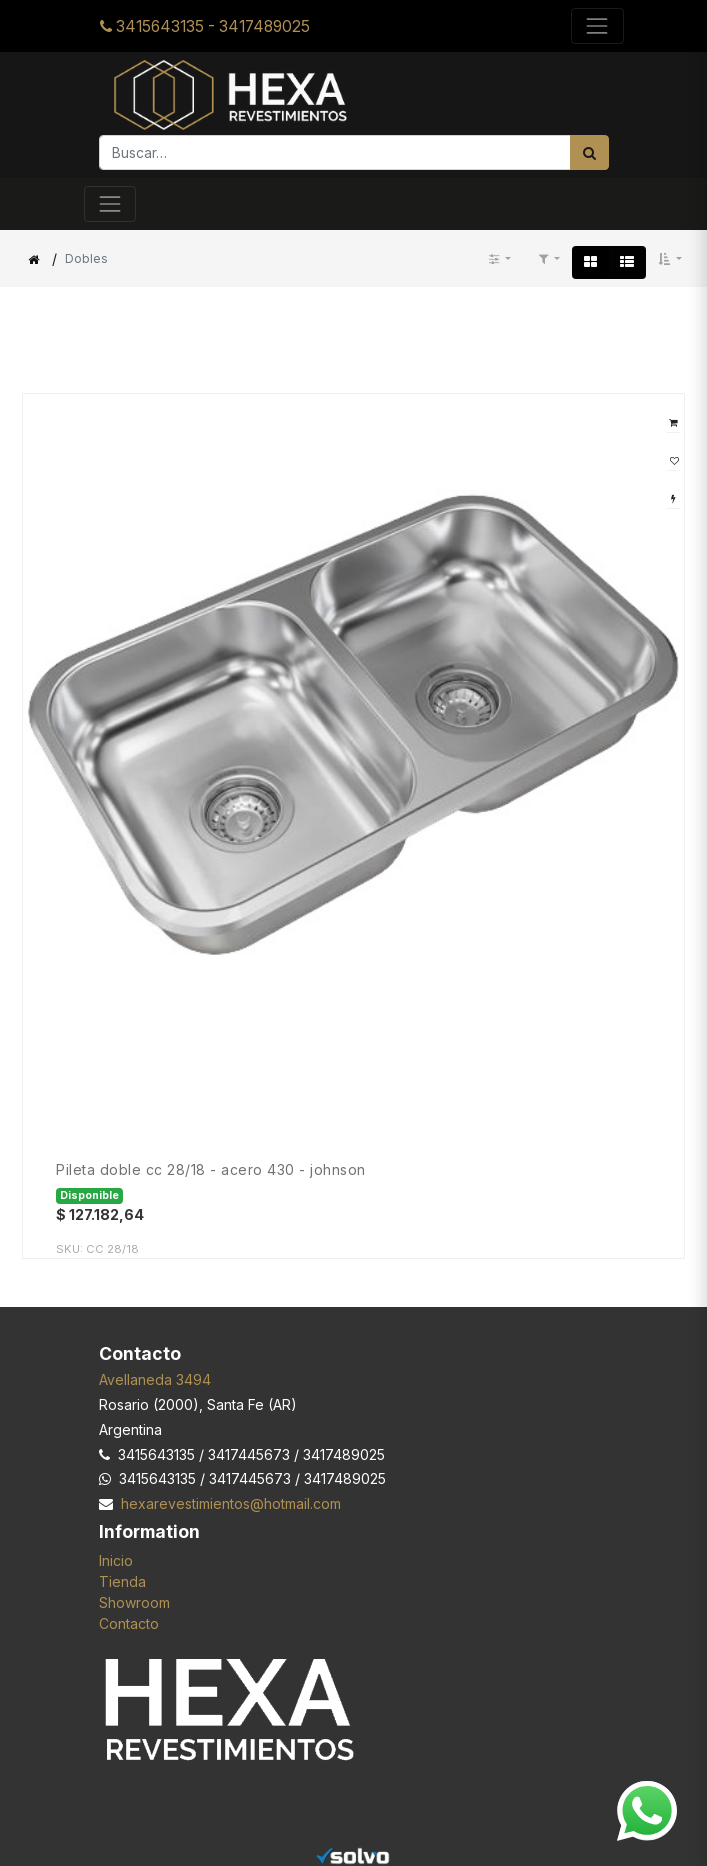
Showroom (134, 1602)
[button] (670, 259)
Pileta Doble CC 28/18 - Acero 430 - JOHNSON (211, 1170)
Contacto (129, 1623)
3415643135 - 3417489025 (205, 26)
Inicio (116, 1560)
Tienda (122, 1581)
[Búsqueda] (589, 152)
